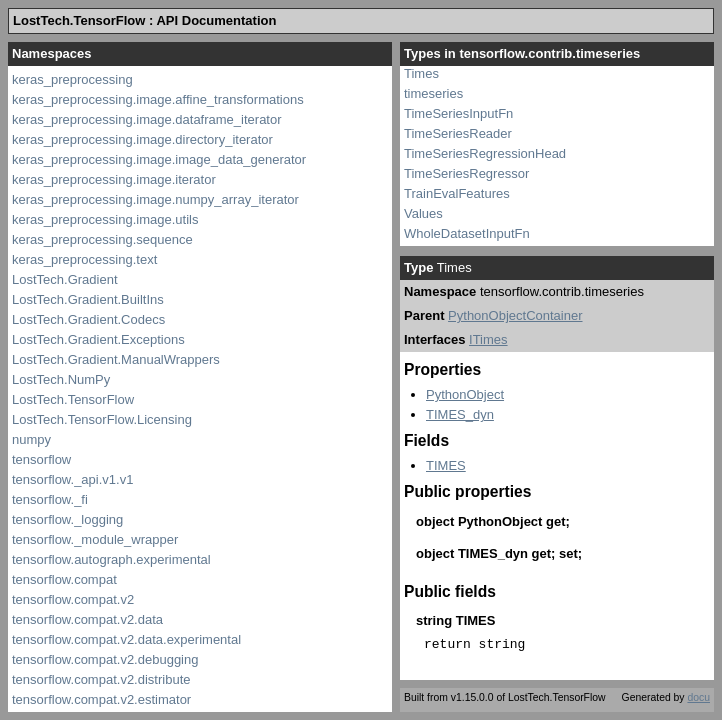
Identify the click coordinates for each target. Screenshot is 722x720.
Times (421, 73)
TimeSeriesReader (458, 133)
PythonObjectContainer (515, 315)
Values (423, 213)
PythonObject (465, 394)
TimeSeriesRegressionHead (485, 153)
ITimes (488, 339)
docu (698, 697)
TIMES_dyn (460, 414)
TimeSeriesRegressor (466, 173)
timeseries (433, 93)
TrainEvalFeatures (457, 193)
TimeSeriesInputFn (458, 113)
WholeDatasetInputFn (467, 233)
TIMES (446, 465)
